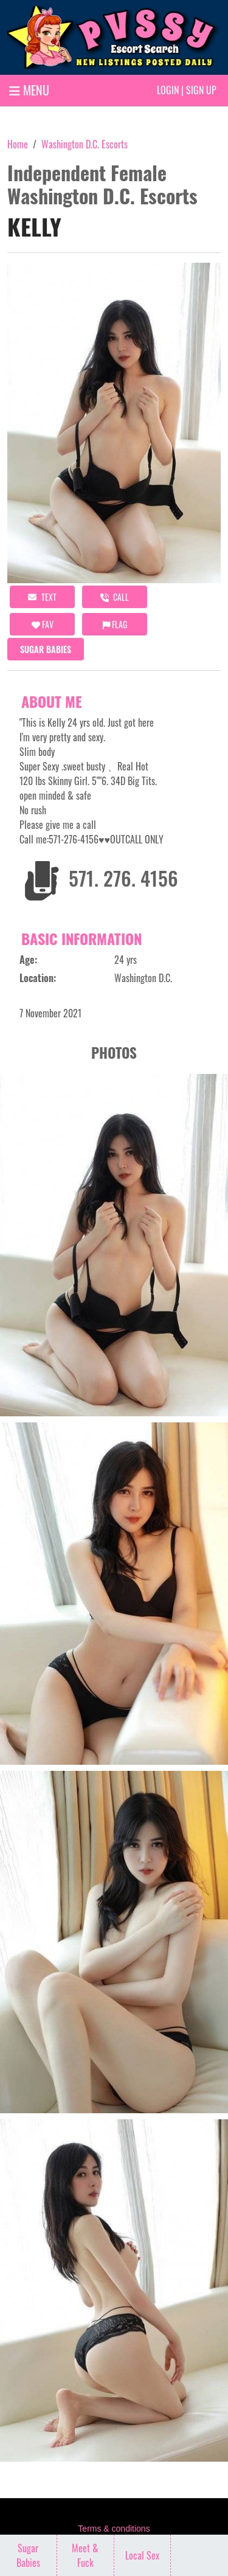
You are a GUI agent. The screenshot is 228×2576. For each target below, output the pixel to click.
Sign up (201, 90)
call (114, 596)
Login (168, 90)
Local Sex (142, 2555)
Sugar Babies (45, 649)
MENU (29, 90)
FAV (43, 624)
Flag (115, 624)
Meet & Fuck (85, 2555)
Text (42, 596)
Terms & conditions (114, 2528)
